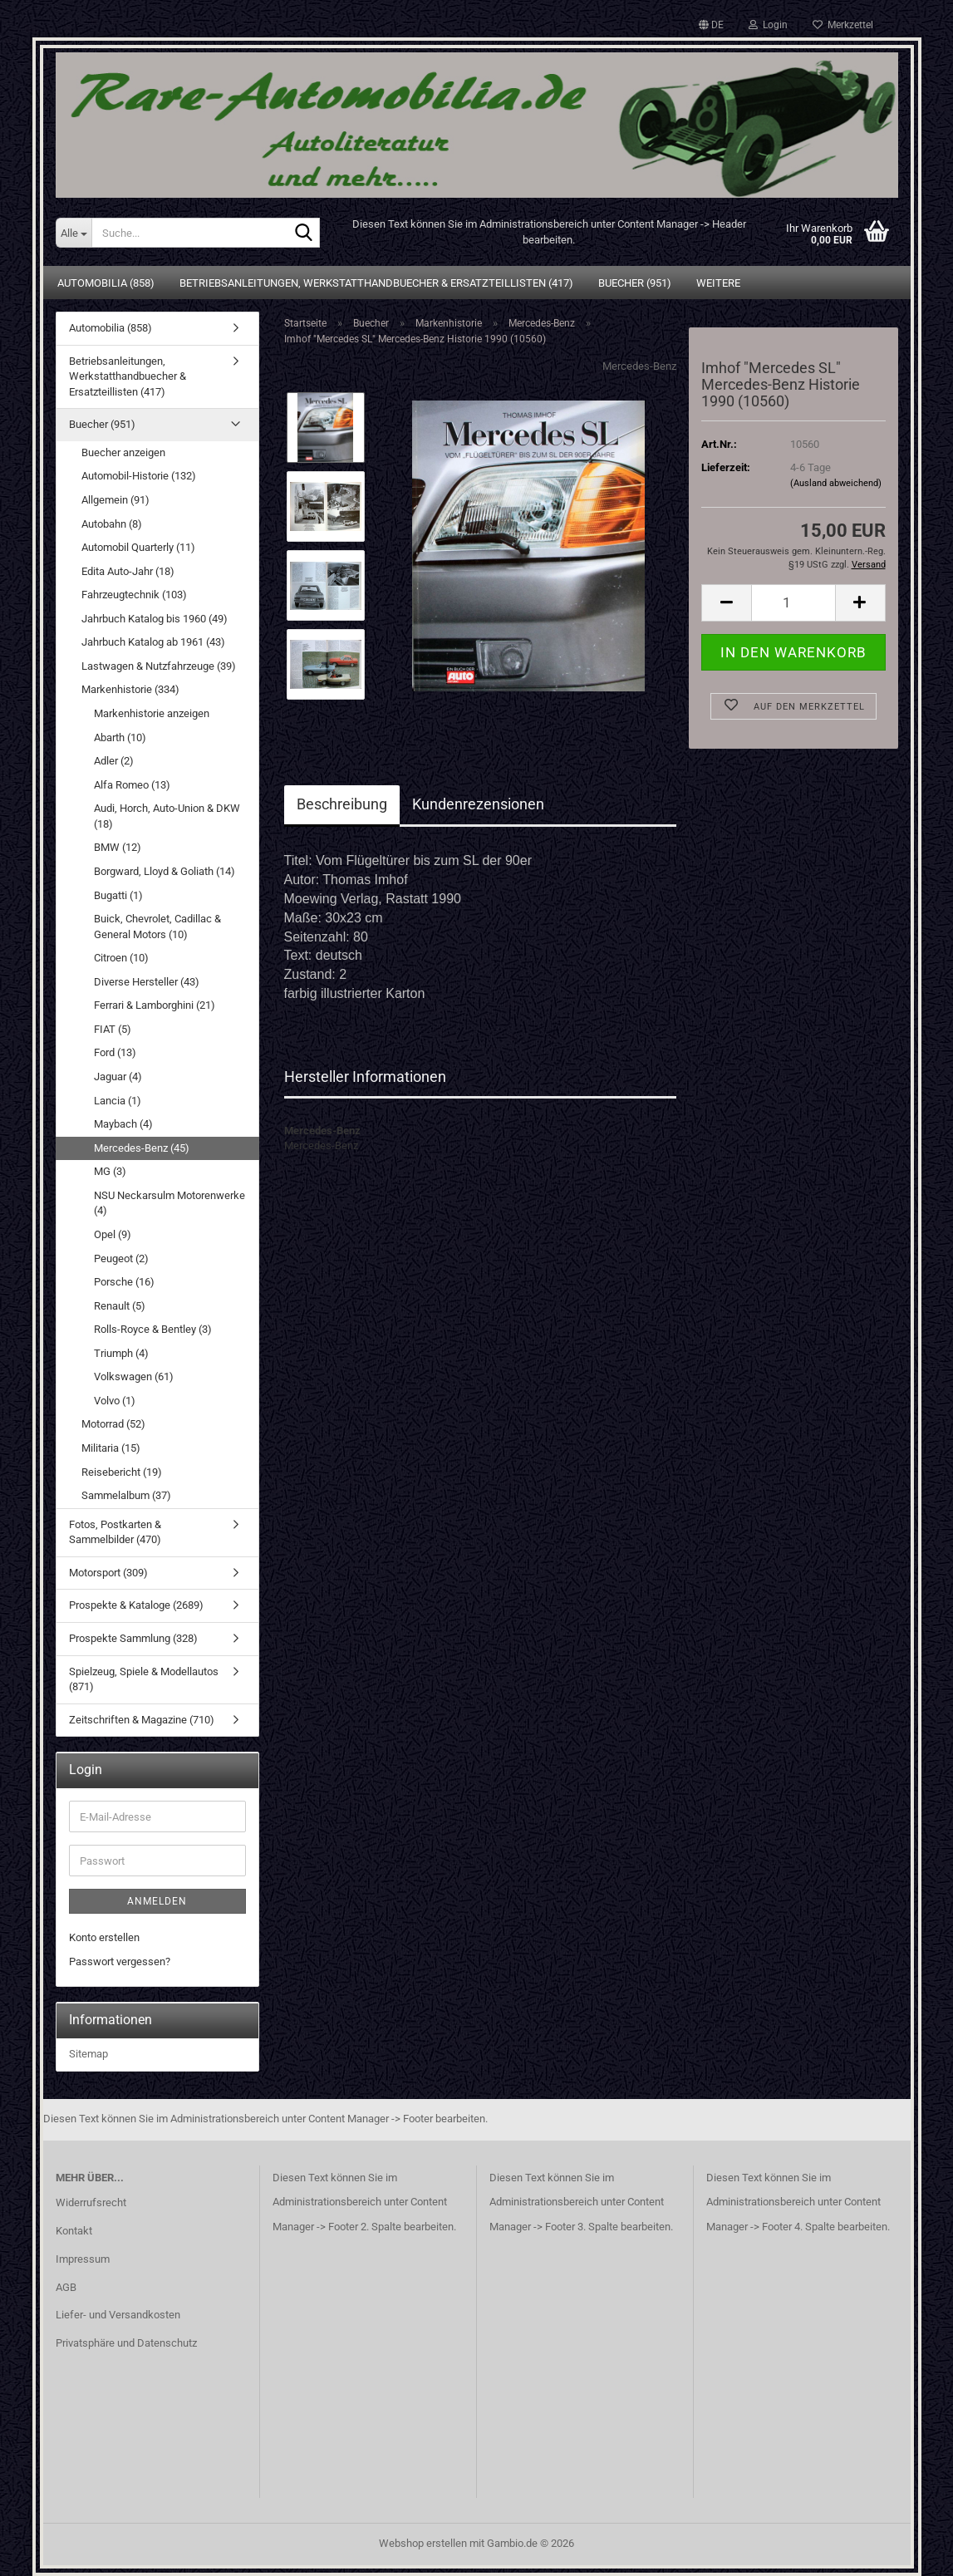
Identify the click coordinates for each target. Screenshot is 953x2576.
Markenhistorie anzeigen (151, 713)
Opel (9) (112, 1234)
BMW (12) (117, 847)
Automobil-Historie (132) (138, 475)
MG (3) (110, 1171)
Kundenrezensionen (478, 804)
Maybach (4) (123, 1124)
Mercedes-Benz (639, 366)
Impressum (83, 2259)
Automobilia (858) (106, 283)
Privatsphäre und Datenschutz (126, 2343)
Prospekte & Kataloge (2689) (136, 1605)
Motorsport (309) (108, 1572)
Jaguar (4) (118, 1076)
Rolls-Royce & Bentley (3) (153, 1329)
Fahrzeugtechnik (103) (134, 594)
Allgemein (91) (115, 500)
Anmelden (157, 1901)
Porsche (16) (124, 1282)
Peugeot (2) (121, 1258)
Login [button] (768, 25)
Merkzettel (843, 25)
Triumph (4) (121, 1353)
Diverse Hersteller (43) (146, 982)
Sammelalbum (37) (126, 1495)
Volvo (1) (114, 1400)
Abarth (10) (120, 737)
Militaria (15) (110, 1448)
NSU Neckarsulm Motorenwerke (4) (169, 1203)
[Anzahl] (793, 603)
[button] (711, 24)
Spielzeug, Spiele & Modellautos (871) (144, 1679)
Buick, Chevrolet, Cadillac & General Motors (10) (157, 926)
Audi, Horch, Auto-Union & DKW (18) (167, 816)
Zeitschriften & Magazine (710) (141, 1719)
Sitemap (88, 2054)
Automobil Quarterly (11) (138, 547)
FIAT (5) (112, 1029)
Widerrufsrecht (91, 2202)
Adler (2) (114, 761)
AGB (66, 2287)
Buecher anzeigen (123, 452)
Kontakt (74, 2231)
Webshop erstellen (423, 2543)
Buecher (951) (634, 283)
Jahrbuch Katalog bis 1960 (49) (154, 618)
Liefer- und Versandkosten (118, 2314)
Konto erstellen (104, 1937)
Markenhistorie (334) (130, 689)
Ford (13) (115, 1052)
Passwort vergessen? (119, 1961)
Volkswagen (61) (134, 1376)
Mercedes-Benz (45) (141, 1148)
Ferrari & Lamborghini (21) (154, 1005)
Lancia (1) (117, 1100)
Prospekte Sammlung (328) (133, 1638)
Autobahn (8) (111, 524)
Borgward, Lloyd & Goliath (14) (164, 871)
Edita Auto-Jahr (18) (127, 571)
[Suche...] (73, 233)
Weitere (718, 283)
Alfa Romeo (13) (132, 785)
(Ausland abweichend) (836, 483)
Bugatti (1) (118, 895)
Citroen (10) (121, 957)
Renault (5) (119, 1306)
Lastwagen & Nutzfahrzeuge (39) (158, 666)
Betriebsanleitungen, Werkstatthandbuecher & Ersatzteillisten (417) (376, 283)
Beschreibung (342, 804)
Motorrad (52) (113, 1424)
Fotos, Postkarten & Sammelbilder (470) (115, 1532)
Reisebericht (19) (121, 1472)
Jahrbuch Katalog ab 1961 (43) (153, 642)
